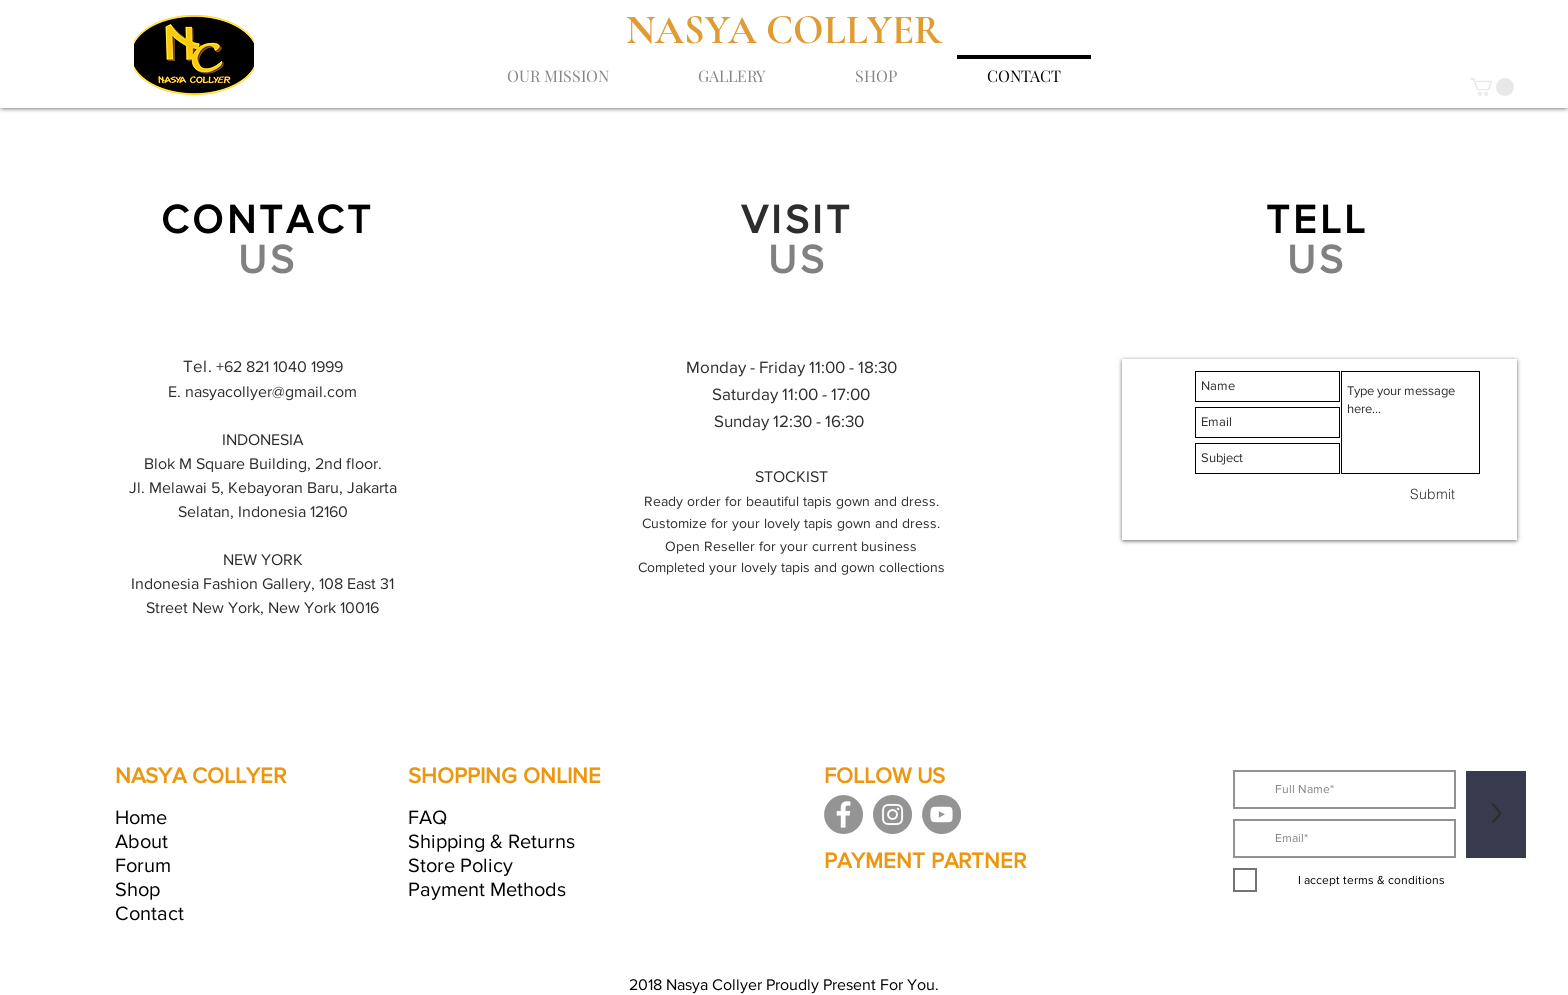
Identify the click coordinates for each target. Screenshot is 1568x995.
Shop (137, 889)
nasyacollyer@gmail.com (271, 391)
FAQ (427, 817)
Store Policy (460, 865)
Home (141, 817)
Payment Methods (487, 889)
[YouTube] (941, 814)
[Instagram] (892, 814)
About (141, 841)
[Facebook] (843, 814)
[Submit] (1432, 495)
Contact (149, 913)
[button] (1492, 87)
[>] (1496, 814)
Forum (143, 865)
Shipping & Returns (491, 841)
